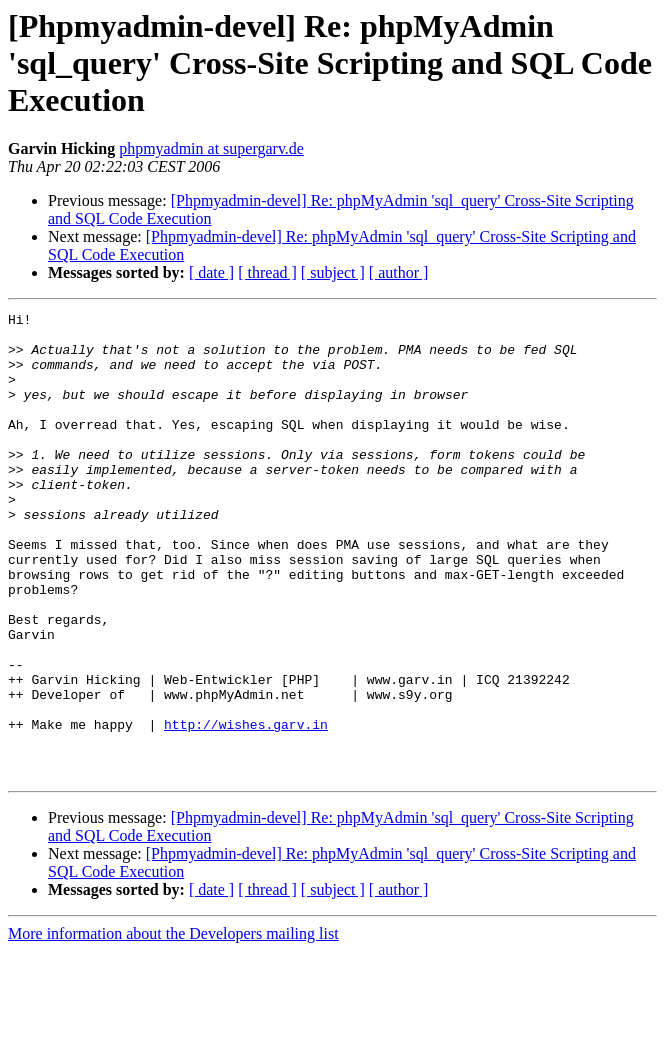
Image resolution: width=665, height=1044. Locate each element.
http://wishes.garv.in (246, 808)
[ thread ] (267, 272)
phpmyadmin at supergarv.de (211, 148)
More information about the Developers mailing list (173, 1026)
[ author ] (399, 272)
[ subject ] (333, 272)
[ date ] (211, 272)
